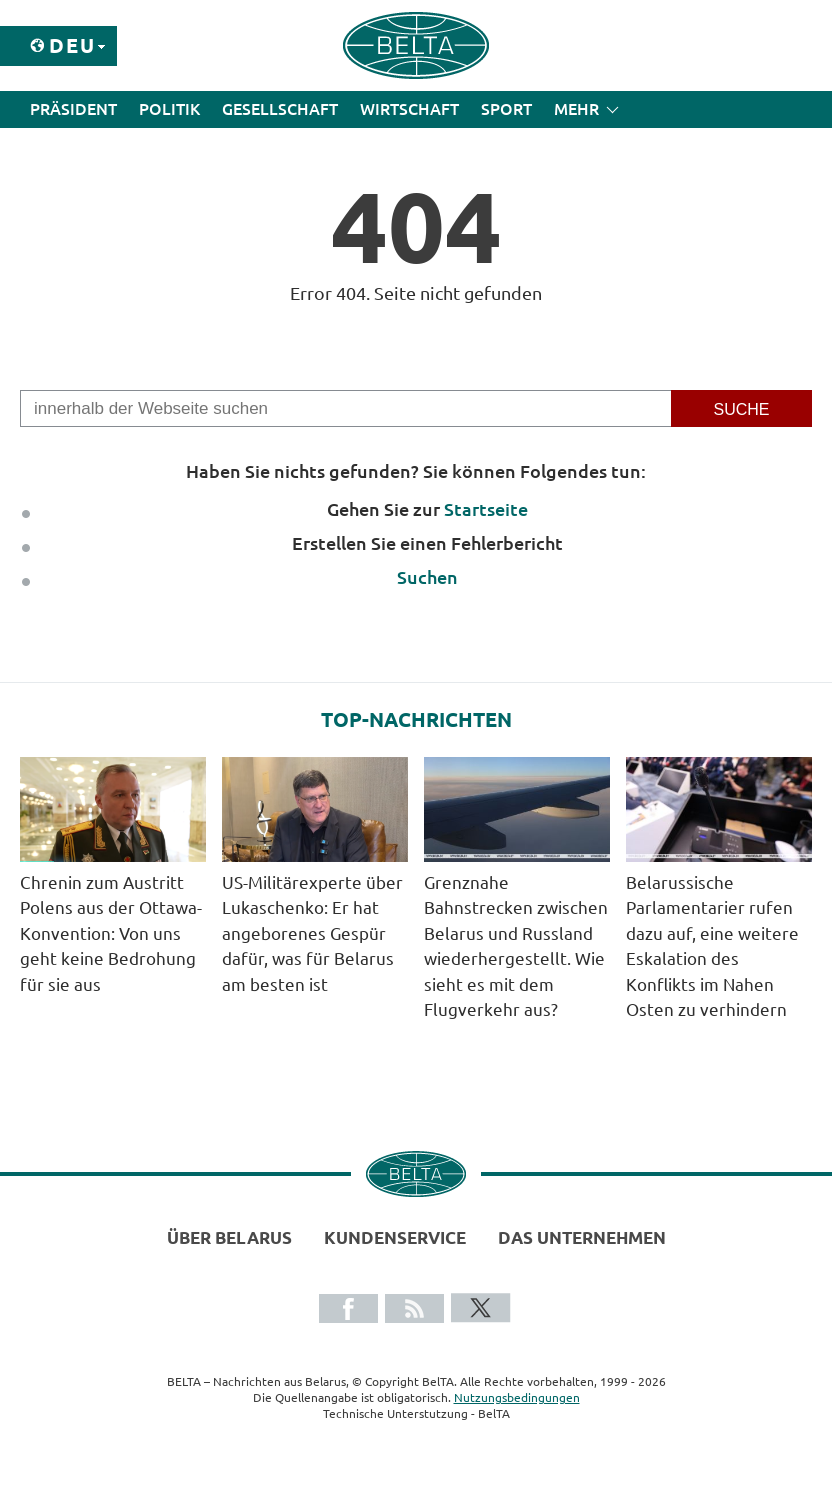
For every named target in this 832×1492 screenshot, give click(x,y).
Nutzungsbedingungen (517, 1397)
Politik (169, 109)
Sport (506, 109)
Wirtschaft (409, 109)
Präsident (73, 109)
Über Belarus (229, 1237)
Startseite (486, 509)
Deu (72, 45)
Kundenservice (395, 1237)
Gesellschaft (280, 109)
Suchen (427, 577)
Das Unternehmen (582, 1237)
